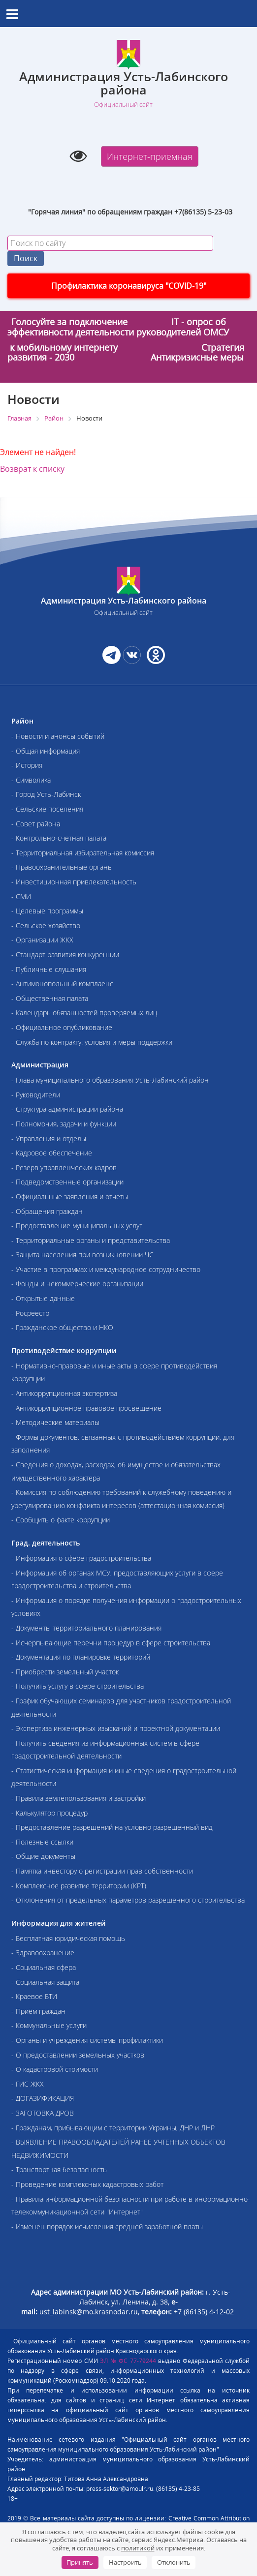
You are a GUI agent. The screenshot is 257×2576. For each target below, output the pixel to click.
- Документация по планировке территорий (80, 1657)
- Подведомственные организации (67, 1181)
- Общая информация (45, 751)
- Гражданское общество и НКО (62, 1327)
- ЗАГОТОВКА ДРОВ (42, 2113)
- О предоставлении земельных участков (77, 2055)
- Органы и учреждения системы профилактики (87, 2040)
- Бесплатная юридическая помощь (68, 1938)
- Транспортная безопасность (59, 2169)
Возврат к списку (32, 468)
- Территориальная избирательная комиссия (82, 852)
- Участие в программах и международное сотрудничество (105, 1269)
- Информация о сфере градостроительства (81, 1558)
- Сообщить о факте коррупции (60, 1519)
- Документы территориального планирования (86, 1628)
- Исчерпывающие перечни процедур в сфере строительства (110, 1642)
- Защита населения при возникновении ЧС (82, 1254)
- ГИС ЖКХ (27, 2084)
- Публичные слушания (48, 969)
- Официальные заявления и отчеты (69, 1196)
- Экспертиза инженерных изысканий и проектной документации (115, 1728)
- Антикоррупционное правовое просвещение (86, 1408)
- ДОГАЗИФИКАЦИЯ (42, 2098)
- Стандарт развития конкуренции (65, 954)
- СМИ (21, 896)
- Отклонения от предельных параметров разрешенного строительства (128, 1900)
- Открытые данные (43, 1298)
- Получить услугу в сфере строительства (77, 1686)
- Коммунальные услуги (49, 2025)
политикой (138, 2548)
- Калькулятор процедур (49, 1813)
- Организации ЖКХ (42, 939)
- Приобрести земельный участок (65, 1671)
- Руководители (35, 1094)
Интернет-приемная (150, 156)
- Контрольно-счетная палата (58, 838)
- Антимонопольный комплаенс (62, 983)
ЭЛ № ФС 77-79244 (128, 2361)
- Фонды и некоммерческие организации (77, 1283)
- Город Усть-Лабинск (46, 794)
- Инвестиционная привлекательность (73, 881)
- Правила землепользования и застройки (78, 1798)
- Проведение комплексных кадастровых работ (87, 2184)
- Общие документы (43, 1856)
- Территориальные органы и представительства (90, 1240)
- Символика (31, 780)
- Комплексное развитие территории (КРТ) (78, 1885)
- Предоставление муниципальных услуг (76, 1225)
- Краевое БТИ (34, 1996)
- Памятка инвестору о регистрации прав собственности (102, 1871)
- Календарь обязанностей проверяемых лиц (84, 1012)
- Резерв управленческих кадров (64, 1167)
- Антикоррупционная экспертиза (64, 1393)
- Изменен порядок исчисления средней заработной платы (107, 2226)
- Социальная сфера (43, 1967)
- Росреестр (30, 1313)
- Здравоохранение (42, 1952)
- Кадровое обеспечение (51, 1152)
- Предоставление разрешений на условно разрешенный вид (112, 1827)
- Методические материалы (55, 1422)
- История (26, 765)
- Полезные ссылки (42, 1842)
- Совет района (35, 823)
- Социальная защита (45, 1982)
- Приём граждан (38, 2011)
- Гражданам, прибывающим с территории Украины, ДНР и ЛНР (113, 2127)
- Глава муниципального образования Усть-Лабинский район (110, 1080)
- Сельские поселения (47, 809)
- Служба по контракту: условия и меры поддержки (91, 1042)
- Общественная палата (49, 998)
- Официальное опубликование (61, 1027)
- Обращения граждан (47, 1211)
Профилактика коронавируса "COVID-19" (128, 285)
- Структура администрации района (67, 1109)
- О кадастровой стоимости (54, 2069)
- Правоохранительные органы (62, 867)
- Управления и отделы (48, 1138)
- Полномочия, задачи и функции (63, 1123)
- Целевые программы (47, 910)
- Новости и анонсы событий (57, 736)
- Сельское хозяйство (45, 925)
